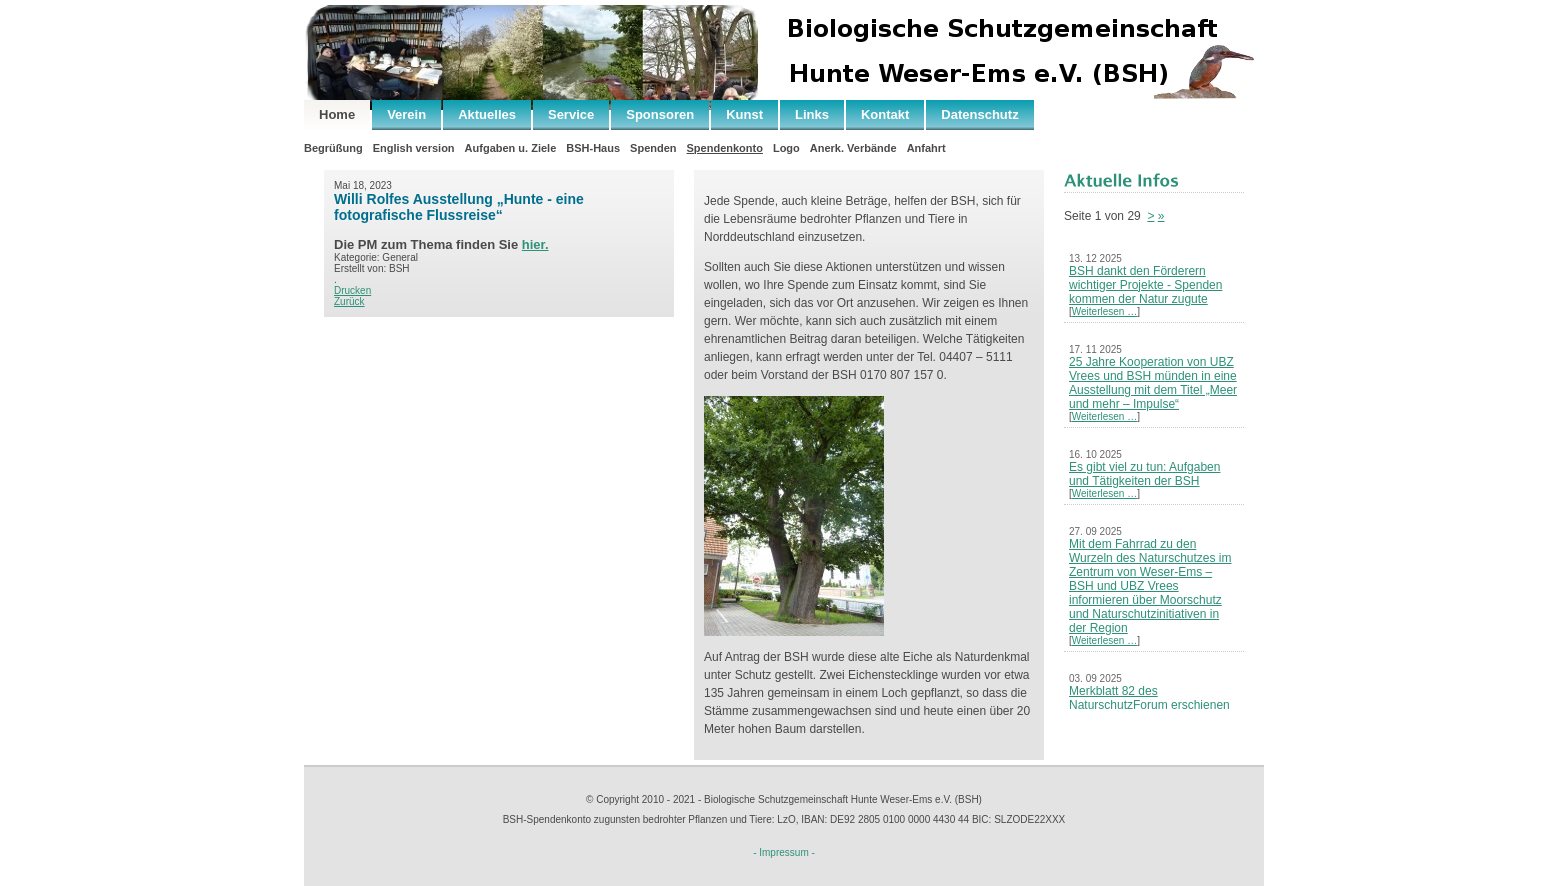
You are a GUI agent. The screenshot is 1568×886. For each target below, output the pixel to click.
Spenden (653, 148)
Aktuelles (487, 114)
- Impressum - (784, 852)
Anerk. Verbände (853, 148)
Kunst (744, 114)
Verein (406, 114)
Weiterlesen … (1104, 311)
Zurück (349, 301)
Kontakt (885, 114)
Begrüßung (333, 148)
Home (337, 114)
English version (414, 148)
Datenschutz (979, 114)
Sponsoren (660, 114)
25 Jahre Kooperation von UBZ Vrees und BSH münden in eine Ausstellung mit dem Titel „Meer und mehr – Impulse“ (1153, 383)
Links (812, 114)
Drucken (352, 290)
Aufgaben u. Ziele (511, 148)
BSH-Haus (593, 148)
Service (571, 114)
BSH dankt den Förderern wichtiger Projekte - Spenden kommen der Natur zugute (1145, 285)
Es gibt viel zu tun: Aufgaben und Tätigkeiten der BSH (1144, 474)
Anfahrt (926, 148)
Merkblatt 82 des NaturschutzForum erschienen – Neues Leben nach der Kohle (1151, 705)
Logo (786, 148)
